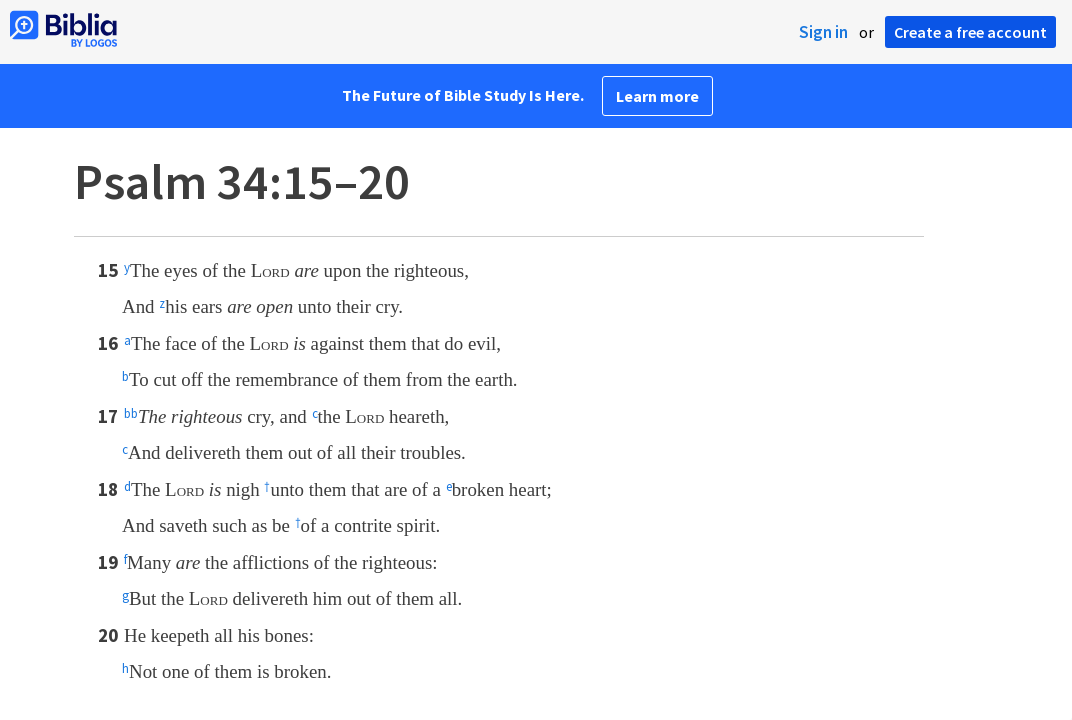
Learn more (657, 96)
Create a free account (970, 32)
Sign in (823, 32)
